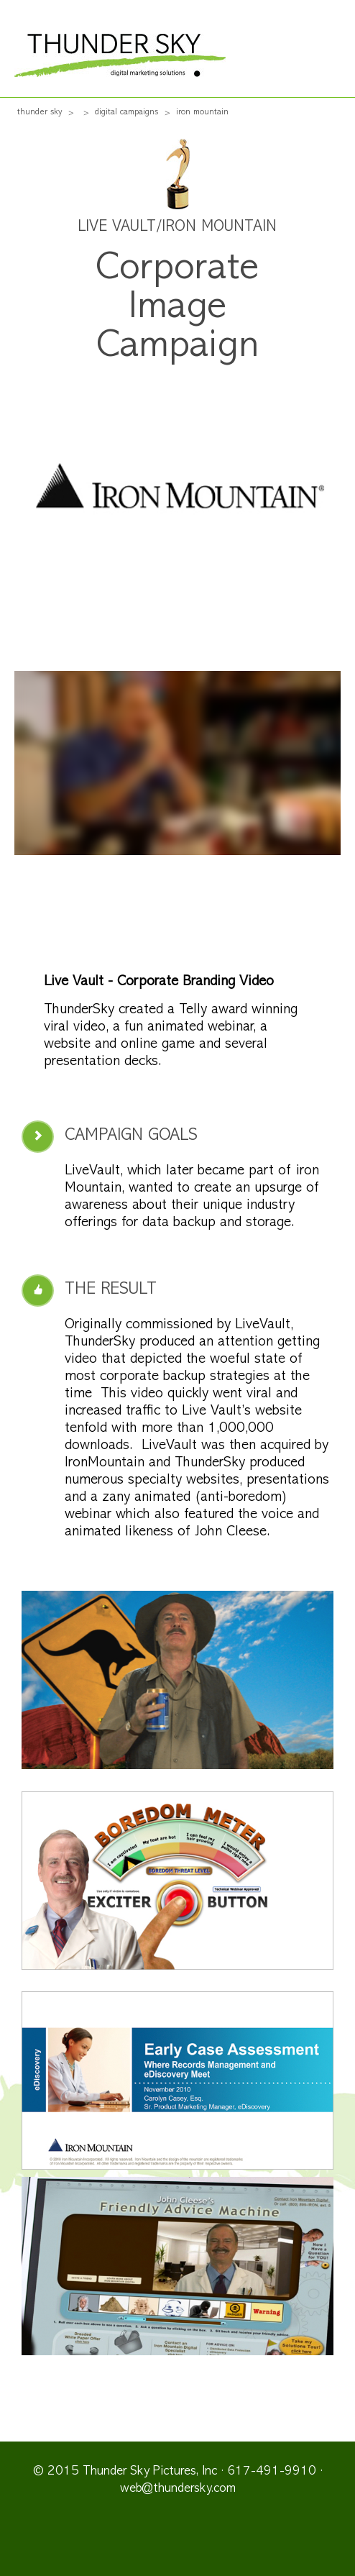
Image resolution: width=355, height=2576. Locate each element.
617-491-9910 (271, 2471)
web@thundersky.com (178, 2489)
